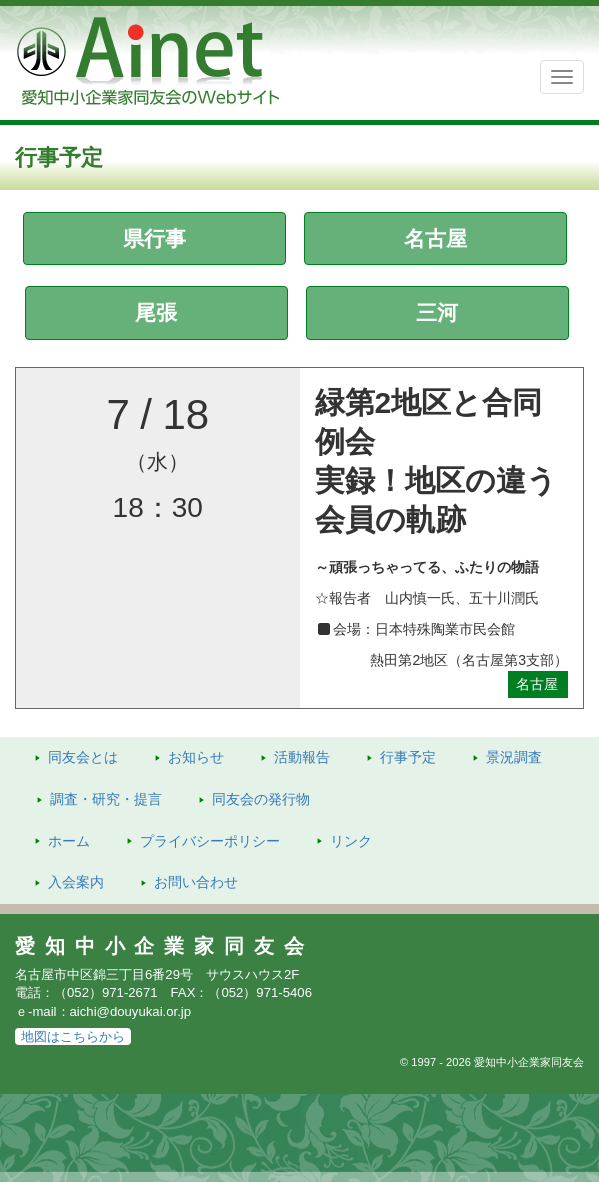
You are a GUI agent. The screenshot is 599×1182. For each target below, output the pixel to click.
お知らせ (196, 757)
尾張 (156, 312)
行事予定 (408, 757)
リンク (351, 841)
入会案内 (76, 882)
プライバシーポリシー (210, 841)
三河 (437, 312)
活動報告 (302, 757)
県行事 (154, 238)
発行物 (261, 799)
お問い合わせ (196, 882)
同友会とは (83, 757)
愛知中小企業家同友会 (164, 946)
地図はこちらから (73, 1036)
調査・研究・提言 (106, 799)
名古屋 (435, 238)
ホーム (69, 841)
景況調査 (514, 757)
